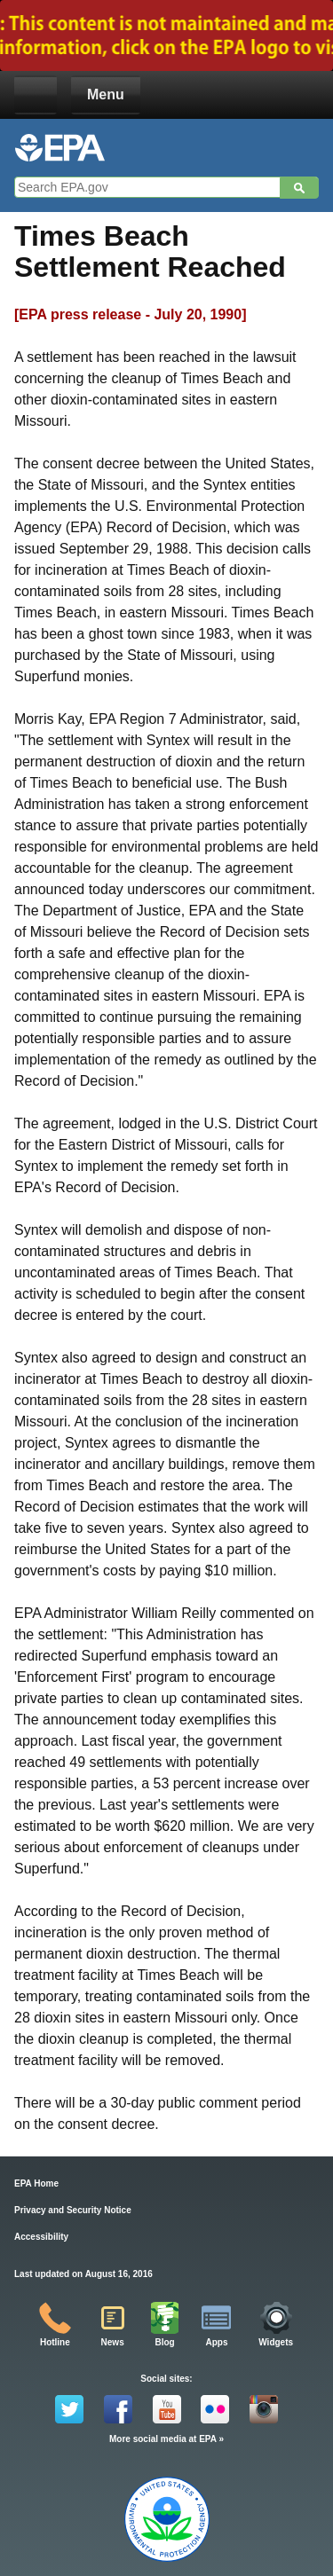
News (112, 2342)
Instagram (264, 2409)
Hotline (55, 2342)
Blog (164, 2342)
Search (299, 188)
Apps (216, 2342)
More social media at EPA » (166, 2439)
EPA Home (36, 2183)
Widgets (275, 2342)
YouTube (167, 2409)
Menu (105, 94)
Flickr (215, 2409)
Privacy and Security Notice (72, 2210)
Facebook (118, 2409)
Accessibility (41, 2237)
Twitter (69, 2409)
